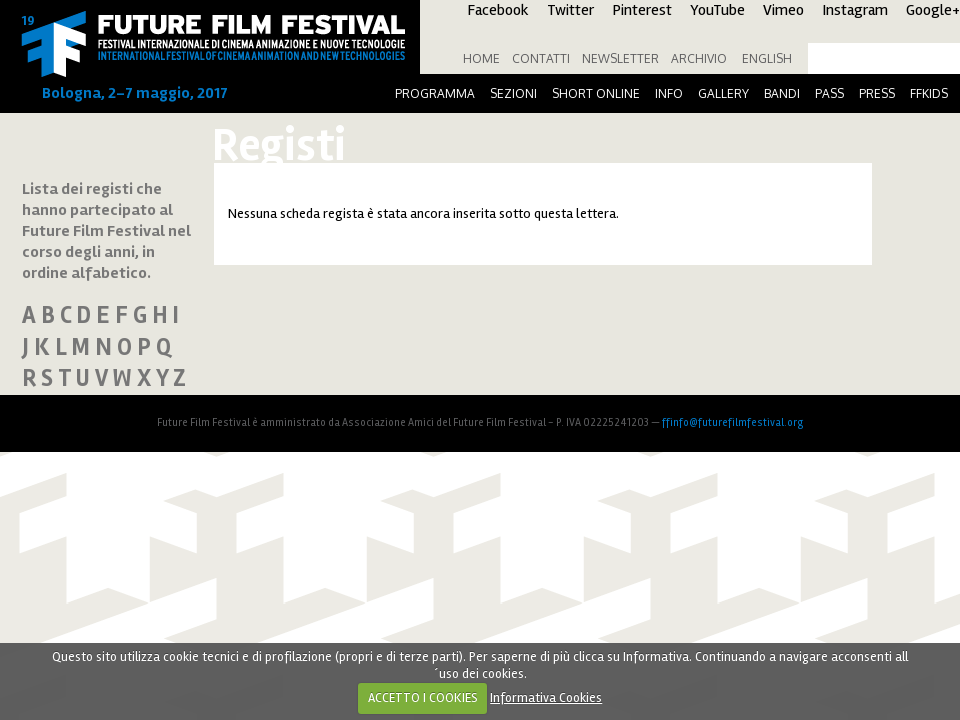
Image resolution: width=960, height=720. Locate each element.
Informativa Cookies (546, 698)
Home (481, 58)
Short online (596, 93)
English (767, 58)
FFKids (929, 93)
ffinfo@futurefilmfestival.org (733, 422)
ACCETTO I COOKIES (423, 698)
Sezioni (513, 93)
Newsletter (620, 58)
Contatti (541, 58)
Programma (435, 93)
